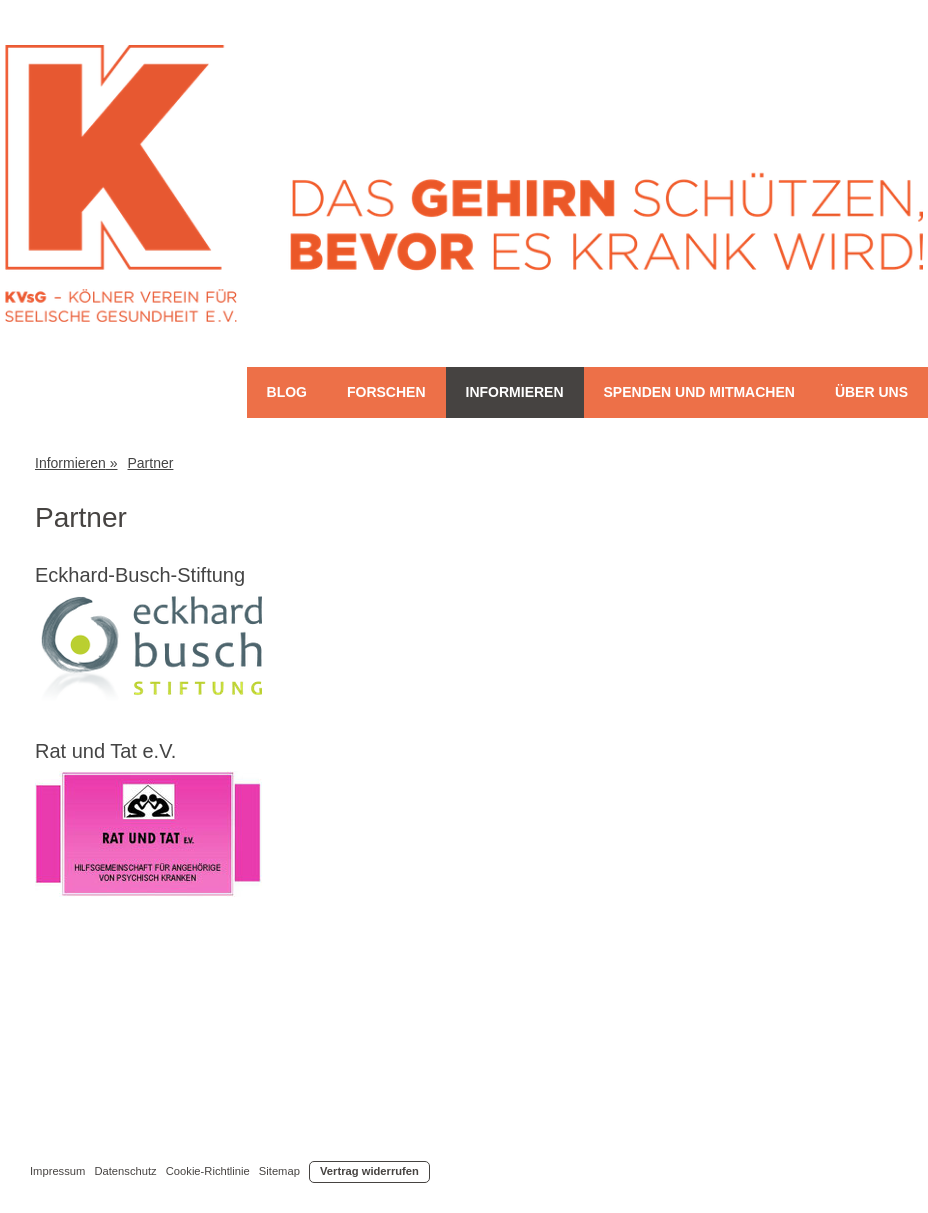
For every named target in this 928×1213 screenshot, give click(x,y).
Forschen (386, 392)
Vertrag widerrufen (369, 1171)
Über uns (871, 392)
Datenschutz (125, 1171)
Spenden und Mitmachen (699, 392)
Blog (287, 392)
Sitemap (279, 1171)
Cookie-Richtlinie (208, 1171)
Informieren (515, 392)
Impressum (57, 1171)
